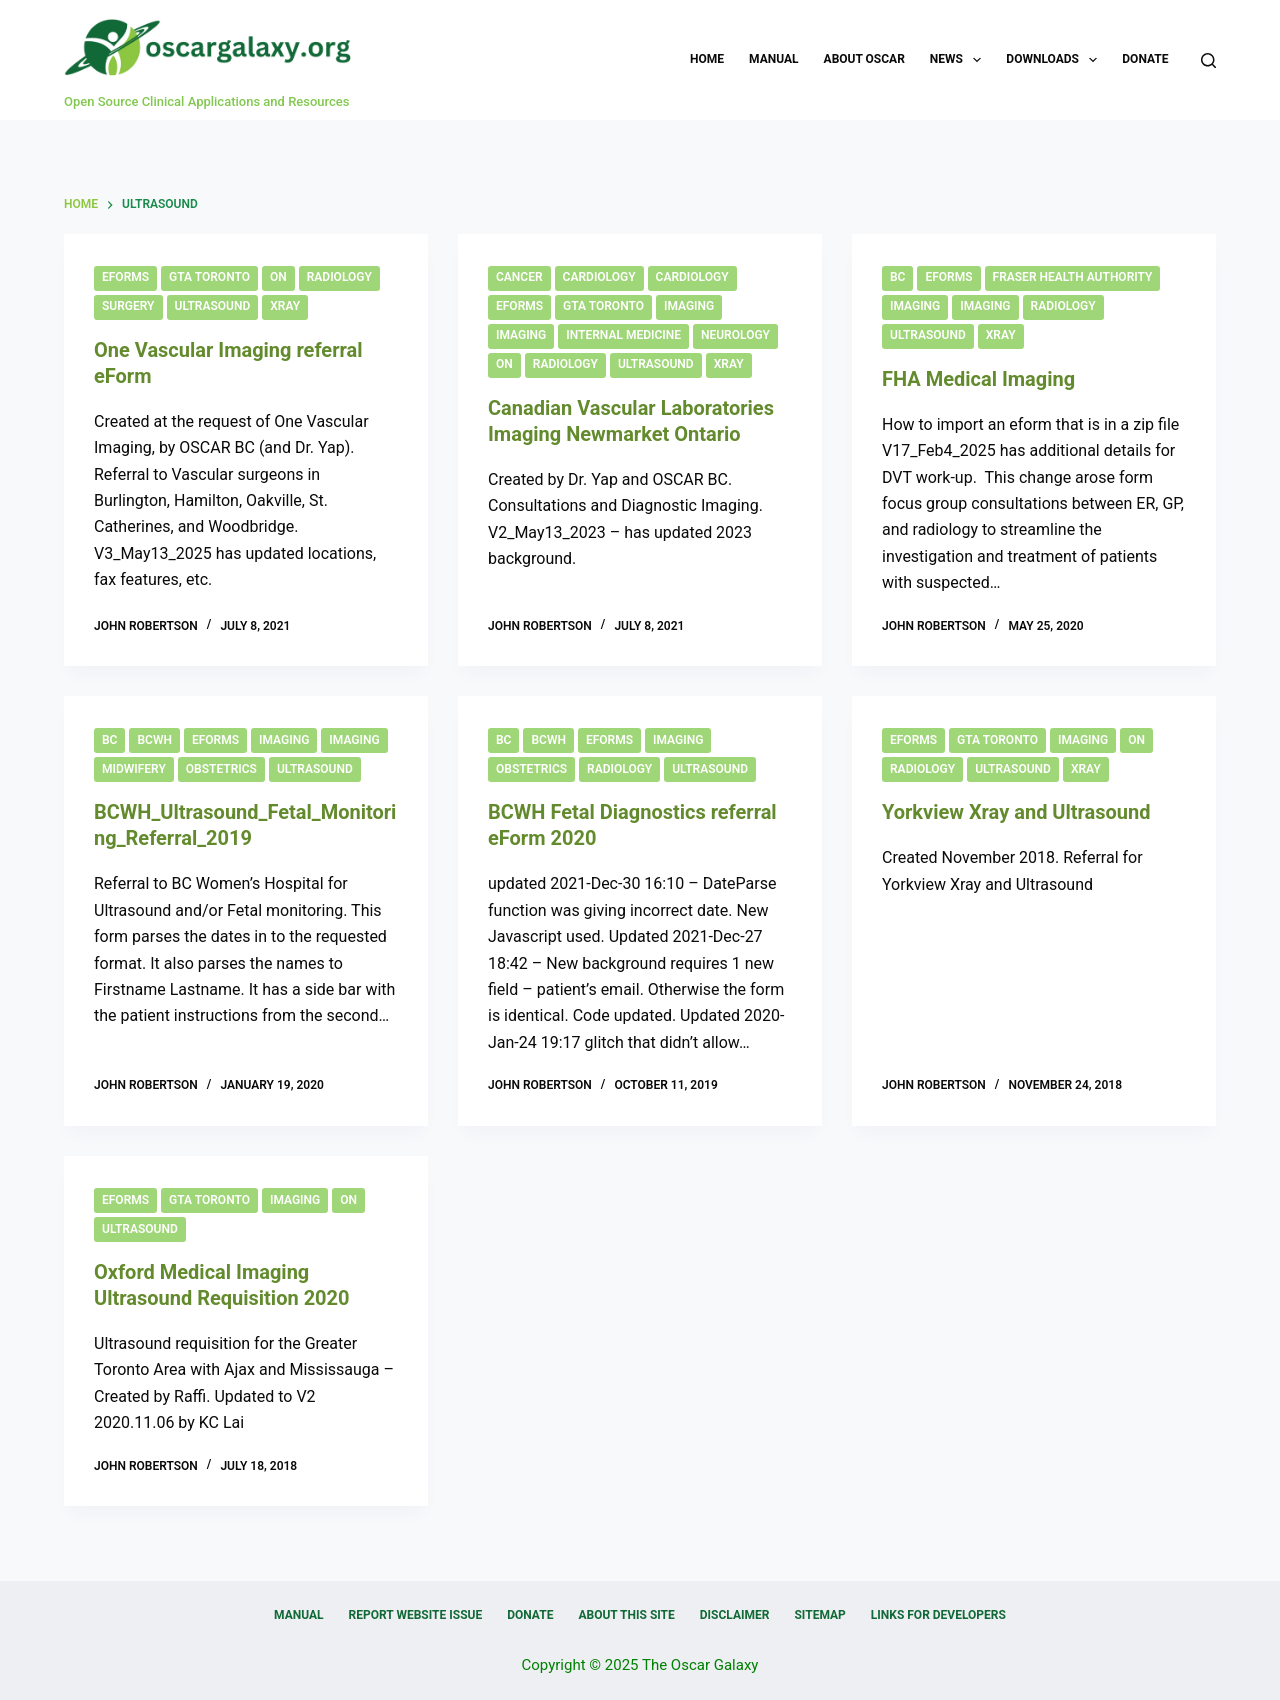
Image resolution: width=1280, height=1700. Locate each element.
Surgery (128, 306)
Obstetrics (221, 769)
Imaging (689, 306)
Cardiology (599, 277)
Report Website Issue (416, 1615)
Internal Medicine (623, 335)
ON (278, 277)
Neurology (735, 335)
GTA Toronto (209, 277)
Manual (773, 59)
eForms (125, 277)
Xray (285, 306)
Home (707, 59)
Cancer (519, 277)
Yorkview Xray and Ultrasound (1016, 812)
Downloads (1055, 60)
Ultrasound (213, 306)
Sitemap (819, 1615)
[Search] (1208, 60)
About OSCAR (864, 59)
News (960, 60)
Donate (1145, 59)
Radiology (339, 277)
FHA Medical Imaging (978, 379)
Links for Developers (938, 1615)
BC (897, 277)
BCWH (154, 740)
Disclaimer (735, 1615)
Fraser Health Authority (1073, 277)
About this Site (626, 1615)
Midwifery (134, 769)
